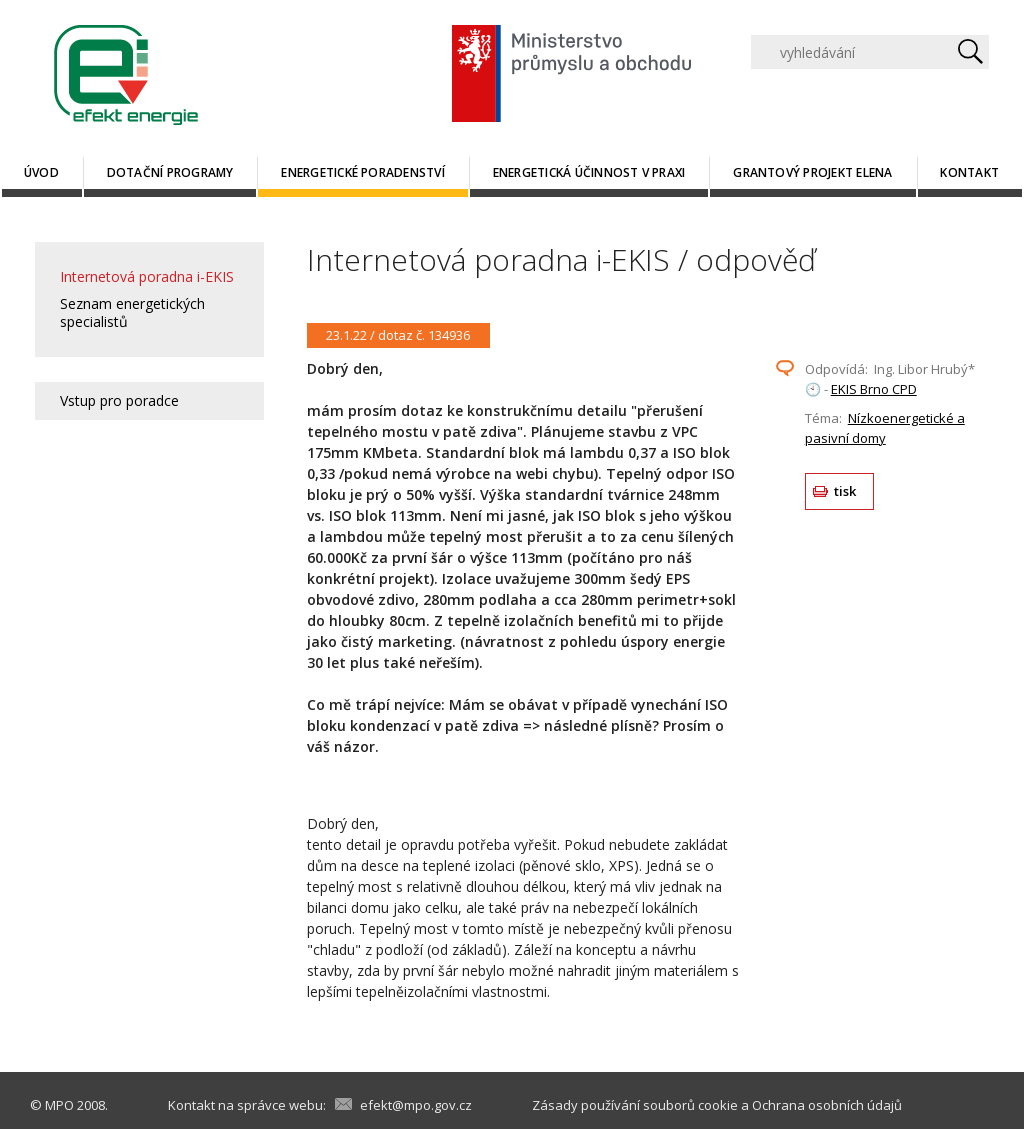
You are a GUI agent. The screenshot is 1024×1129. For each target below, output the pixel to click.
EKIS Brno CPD (874, 389)
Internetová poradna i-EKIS (147, 276)
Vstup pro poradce (119, 400)
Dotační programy (170, 172)
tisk (845, 491)
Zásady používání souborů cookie (635, 1105)
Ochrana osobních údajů (827, 1105)
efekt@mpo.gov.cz (416, 1105)
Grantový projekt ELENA (812, 172)
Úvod (41, 172)
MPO (59, 1105)
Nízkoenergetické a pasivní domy (885, 428)
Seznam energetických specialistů (132, 312)
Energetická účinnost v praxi (589, 172)
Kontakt (969, 172)
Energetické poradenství (363, 172)
